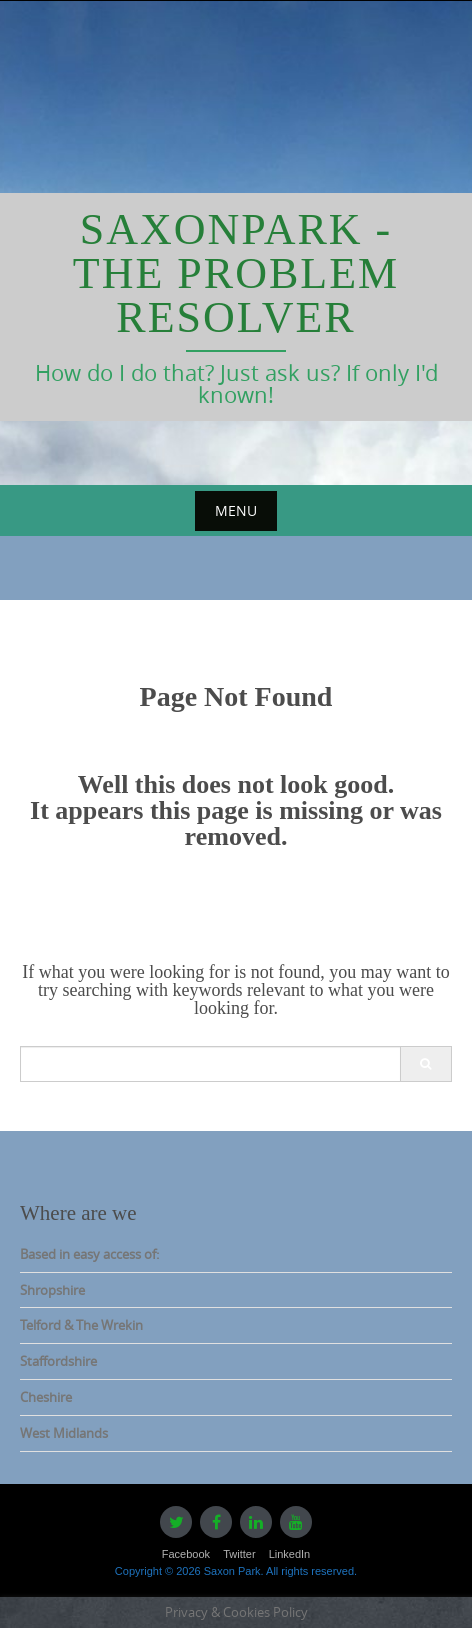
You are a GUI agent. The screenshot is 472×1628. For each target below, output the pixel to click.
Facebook (186, 1554)
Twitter (239, 1554)
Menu (236, 510)
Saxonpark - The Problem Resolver (236, 273)
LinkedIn (290, 1554)
